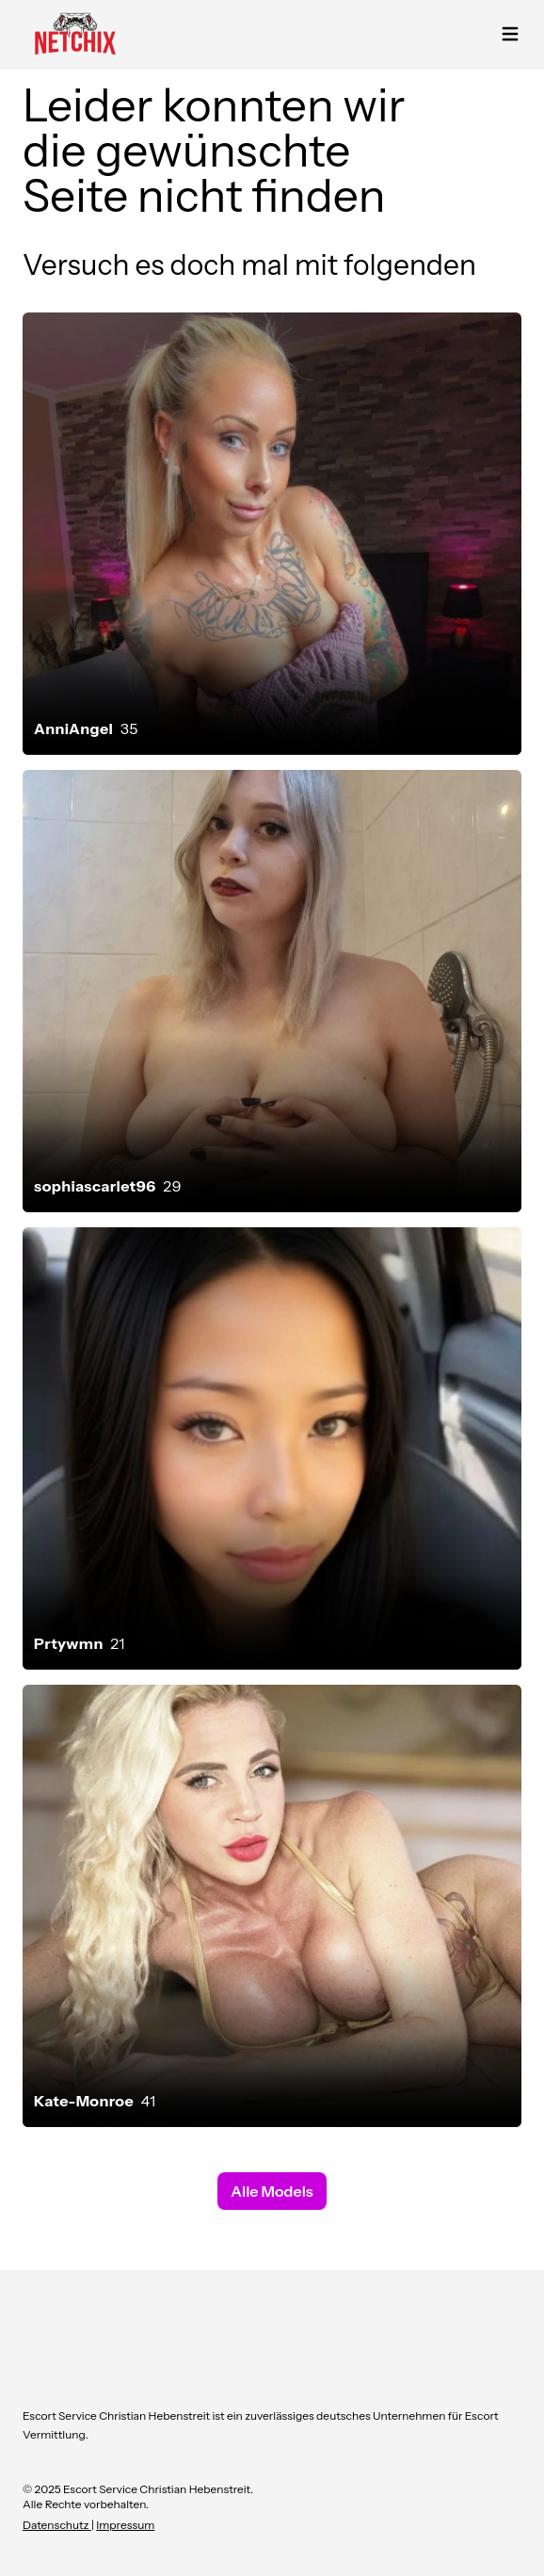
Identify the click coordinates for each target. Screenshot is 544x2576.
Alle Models (271, 2191)
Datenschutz (57, 2525)
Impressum (125, 2525)
